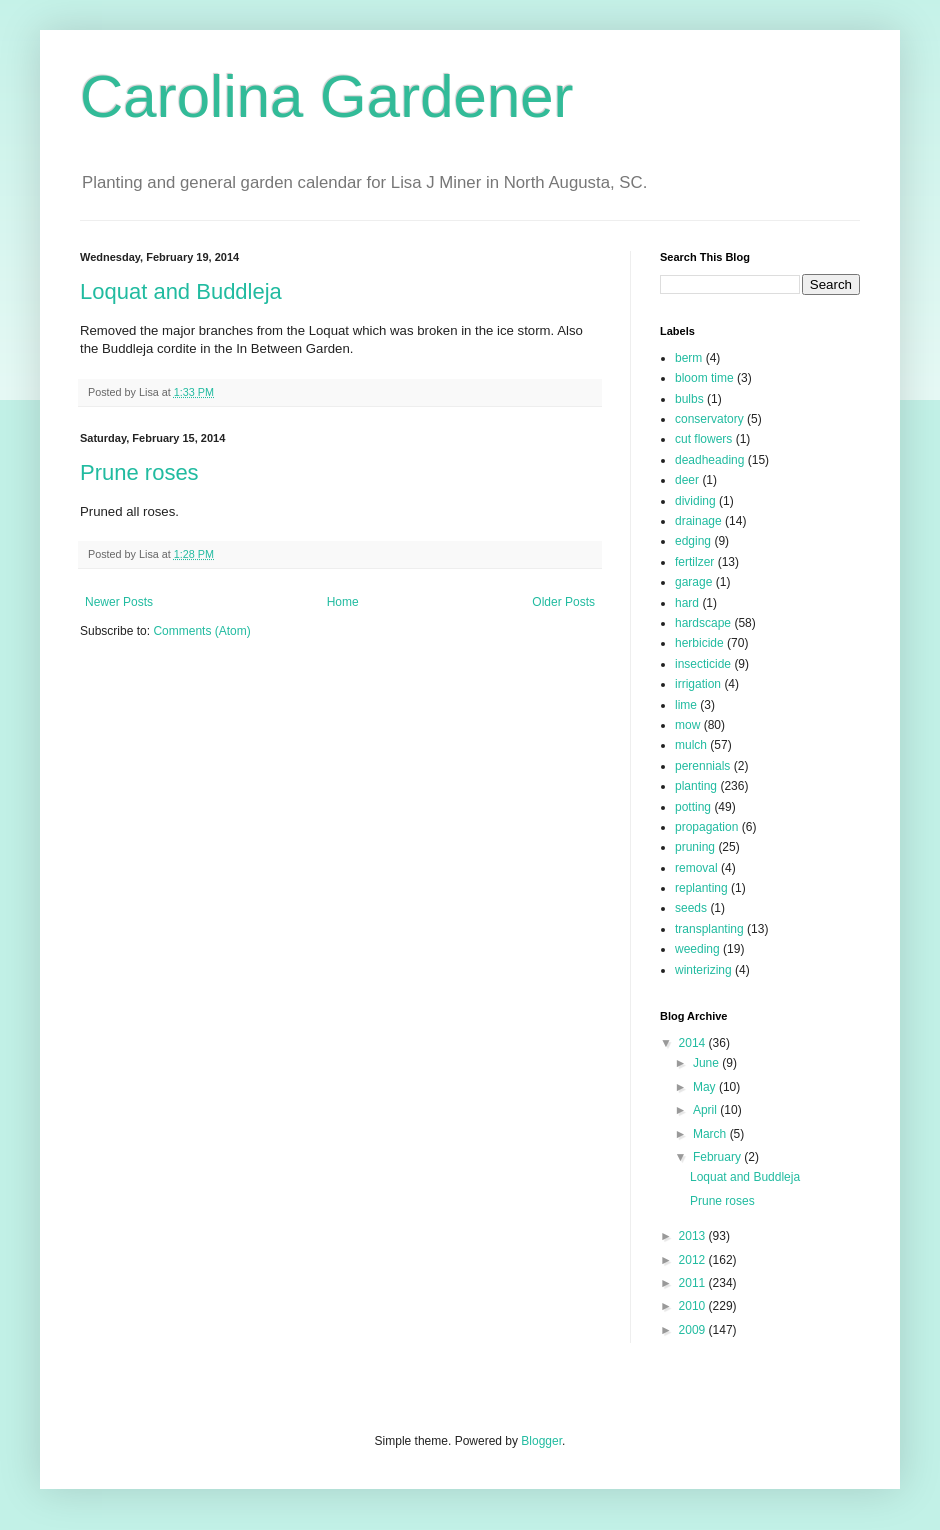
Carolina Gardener (327, 96)
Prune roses (139, 472)
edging (693, 541)
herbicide (699, 643)
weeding (697, 949)
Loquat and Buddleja (181, 291)
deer (687, 480)
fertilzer (694, 562)
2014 (694, 1043)
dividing (695, 501)
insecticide (703, 664)
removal (696, 868)
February (718, 1157)
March (711, 1134)
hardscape (703, 623)
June (707, 1063)
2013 (694, 1236)
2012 (694, 1260)
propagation (706, 827)
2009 (694, 1330)
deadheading (709, 460)
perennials (702, 766)
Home (343, 602)
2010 (694, 1306)
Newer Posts (119, 602)
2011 (694, 1283)
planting (696, 786)
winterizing (703, 970)
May (706, 1087)
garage (693, 582)
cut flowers (703, 439)
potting (693, 807)
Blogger (541, 1441)
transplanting (709, 929)
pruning (695, 847)
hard (687, 603)
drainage (698, 521)
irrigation (698, 684)
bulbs (689, 399)
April (706, 1110)
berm (688, 358)
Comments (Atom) (201, 631)
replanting (701, 888)
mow (687, 725)
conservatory (709, 419)
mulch (691, 745)
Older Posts (563, 602)
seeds (691, 908)
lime (686, 705)
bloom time (704, 378)
